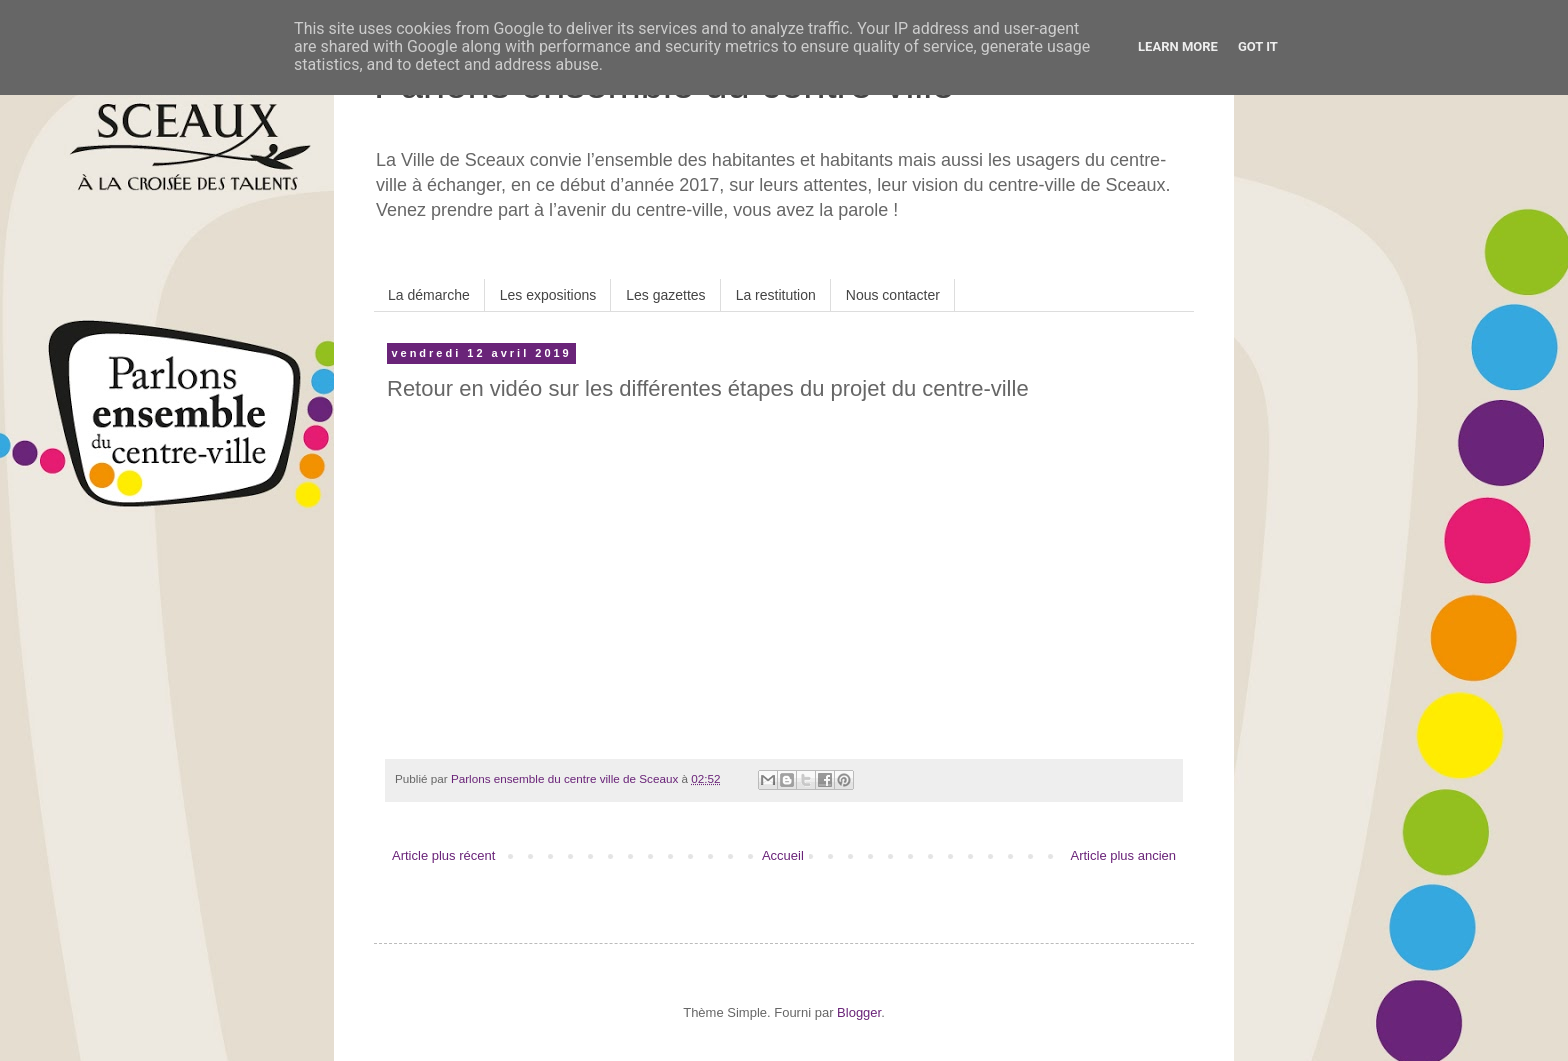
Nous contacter (893, 295)
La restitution (776, 295)
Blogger (859, 1012)
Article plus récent (443, 855)
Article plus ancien (1124, 855)
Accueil (783, 855)
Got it (1258, 46)
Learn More (1178, 46)
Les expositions (548, 295)
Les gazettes (665, 295)
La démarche (429, 295)
